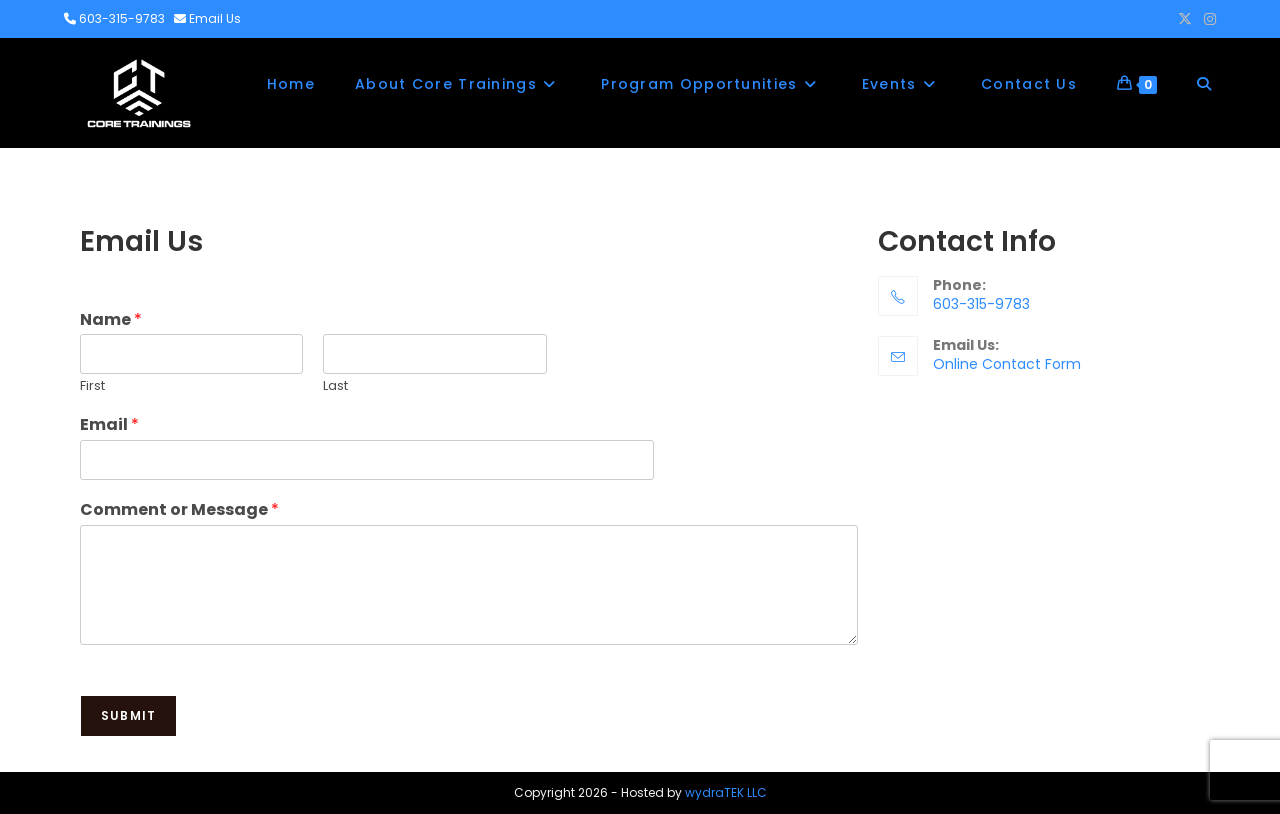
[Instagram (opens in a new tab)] (1207, 19)
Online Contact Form (1007, 364)
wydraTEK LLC (726, 792)
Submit (128, 715)
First (92, 386)
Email (109, 425)
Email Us (215, 18)
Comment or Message (179, 510)
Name (111, 320)
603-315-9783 (122, 18)
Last (335, 386)
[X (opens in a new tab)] (1185, 19)
